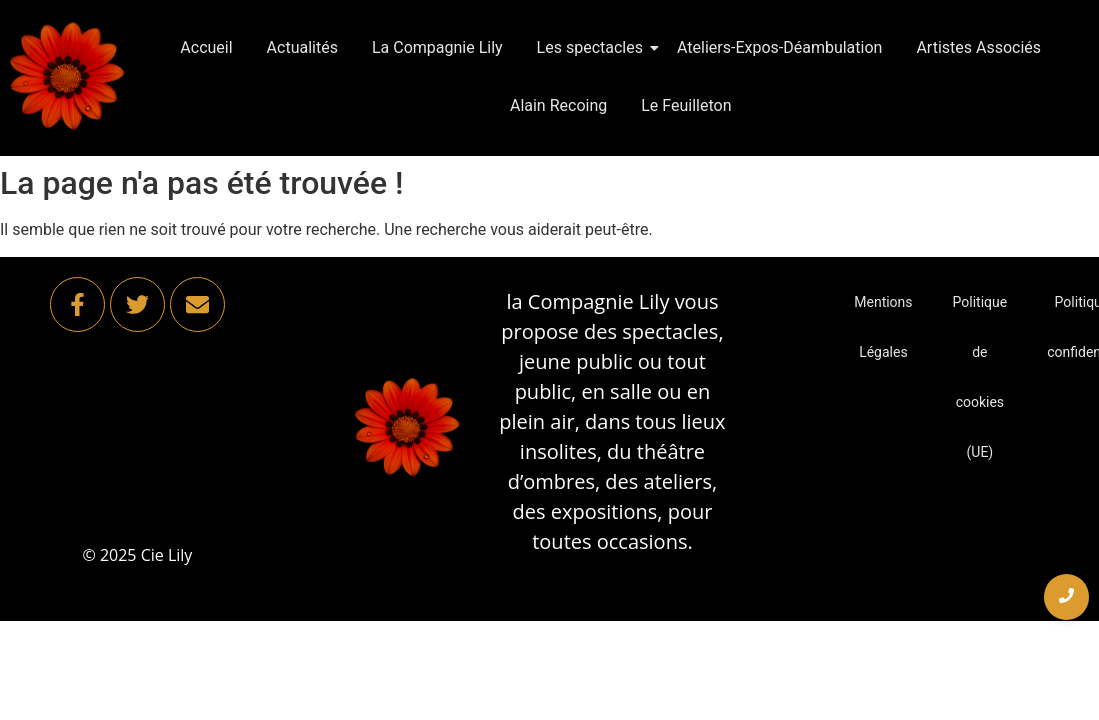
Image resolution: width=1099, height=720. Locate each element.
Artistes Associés (978, 47)
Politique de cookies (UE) (980, 377)
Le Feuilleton (686, 105)
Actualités (302, 47)
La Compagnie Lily (437, 47)
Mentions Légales (883, 327)
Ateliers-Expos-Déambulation (779, 47)
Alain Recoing (558, 105)
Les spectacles (593, 47)
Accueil (206, 47)
